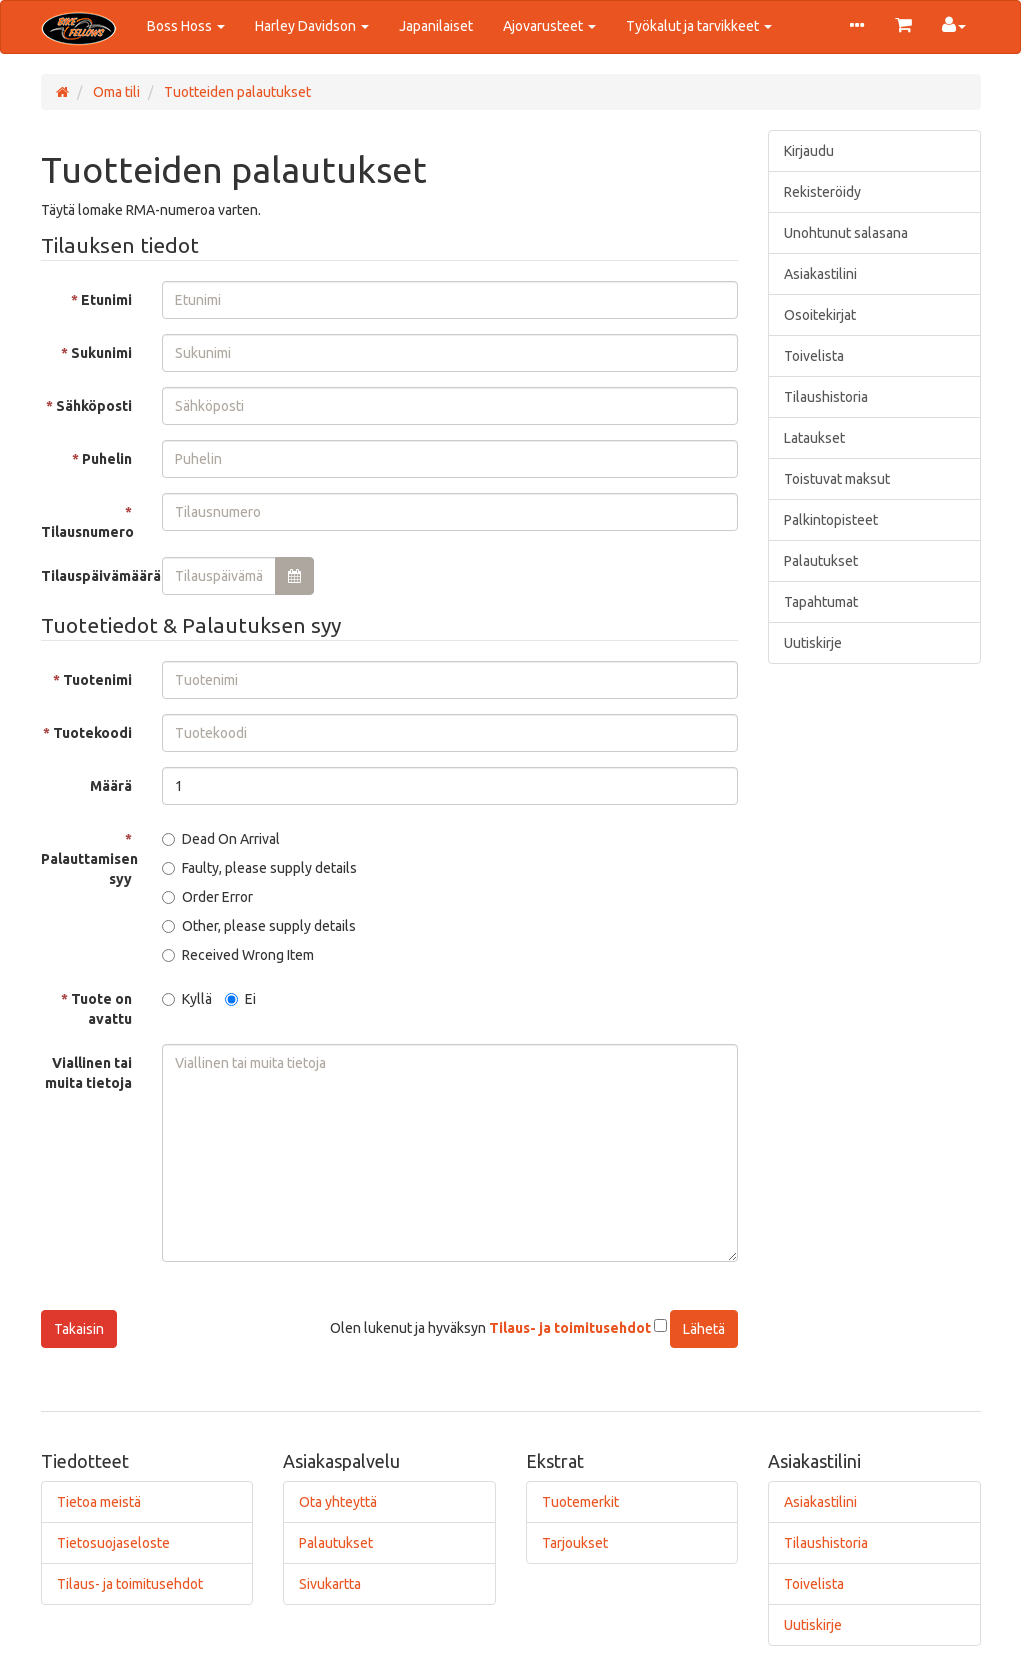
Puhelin (107, 459)
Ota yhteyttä (338, 1502)
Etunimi (106, 300)
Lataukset (814, 438)
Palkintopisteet (831, 520)
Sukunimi (101, 353)
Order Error (207, 897)
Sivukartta (330, 1584)
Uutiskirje (813, 643)
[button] (857, 27)
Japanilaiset (436, 26)
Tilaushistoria (826, 397)
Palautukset (821, 561)
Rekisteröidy (822, 192)
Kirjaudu (809, 151)
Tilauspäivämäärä (94, 576)
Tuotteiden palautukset (236, 92)
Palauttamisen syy (89, 869)
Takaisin (79, 1329)
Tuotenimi (97, 680)
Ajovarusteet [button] (549, 26)
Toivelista (814, 356)
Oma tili (115, 92)
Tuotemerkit (580, 1502)
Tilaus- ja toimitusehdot (130, 1584)
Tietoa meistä (99, 1502)
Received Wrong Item (238, 955)
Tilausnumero (87, 532)
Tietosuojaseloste (113, 1543)
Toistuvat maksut (837, 479)
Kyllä (187, 999)
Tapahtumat (821, 602)
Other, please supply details (259, 926)
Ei (240, 999)
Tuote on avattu (101, 1009)
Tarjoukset (575, 1543)
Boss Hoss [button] (186, 26)
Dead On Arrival (221, 839)
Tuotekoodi (92, 733)
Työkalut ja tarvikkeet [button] (699, 26)
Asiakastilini (820, 274)
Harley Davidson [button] (312, 26)
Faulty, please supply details (259, 868)
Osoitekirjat (820, 315)
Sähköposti (94, 406)
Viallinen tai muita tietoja (88, 1073)
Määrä (111, 786)
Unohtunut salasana (846, 233)
